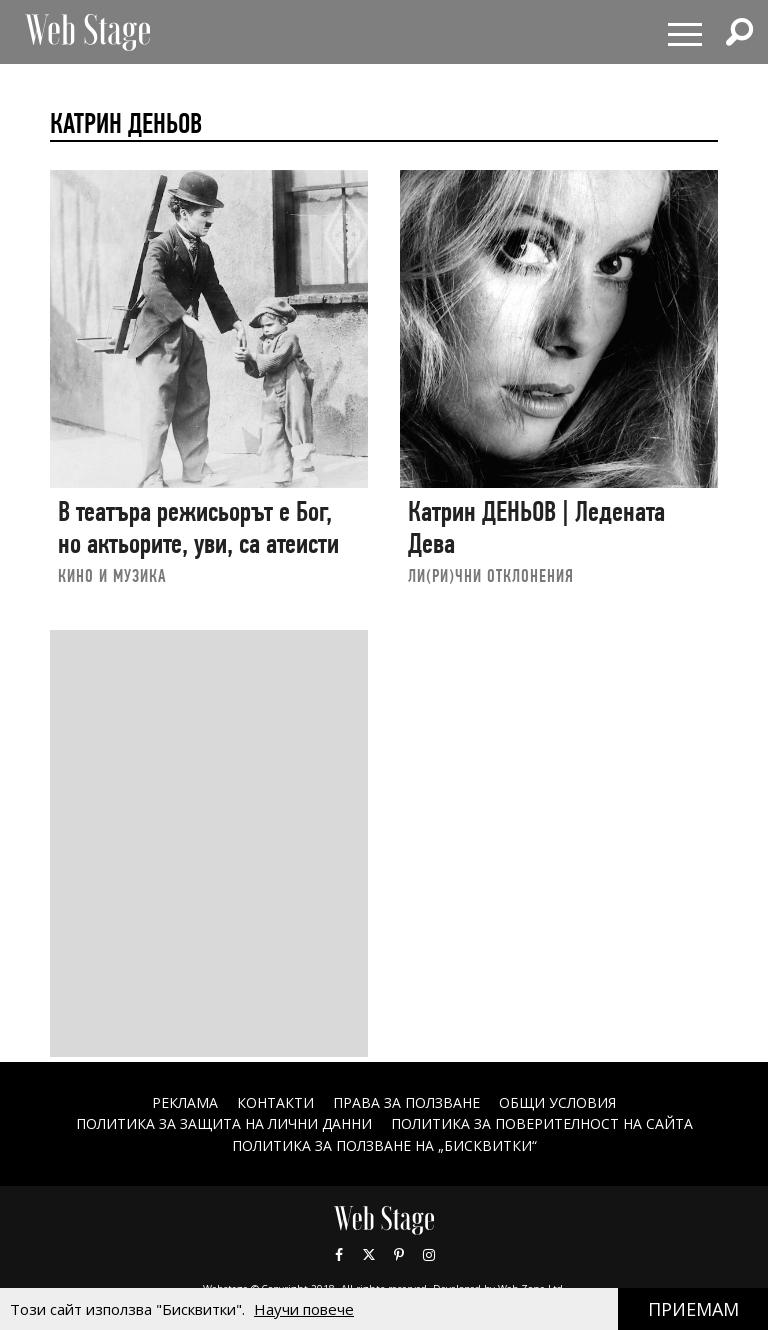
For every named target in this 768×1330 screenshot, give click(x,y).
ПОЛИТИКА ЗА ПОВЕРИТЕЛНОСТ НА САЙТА (542, 1123)
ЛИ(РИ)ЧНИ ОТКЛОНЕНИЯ (491, 575)
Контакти (275, 1102)
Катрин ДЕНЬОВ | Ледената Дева (536, 527)
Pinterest (399, 1255)
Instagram (429, 1255)
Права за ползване (406, 1102)
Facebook (339, 1255)
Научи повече (304, 1309)
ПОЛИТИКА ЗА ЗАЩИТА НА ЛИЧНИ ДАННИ (224, 1123)
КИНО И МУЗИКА (112, 575)
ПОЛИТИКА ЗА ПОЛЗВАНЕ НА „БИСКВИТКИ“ (384, 1145)
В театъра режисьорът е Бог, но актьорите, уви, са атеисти (198, 527)
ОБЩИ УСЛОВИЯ (557, 1102)
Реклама (185, 1102)
